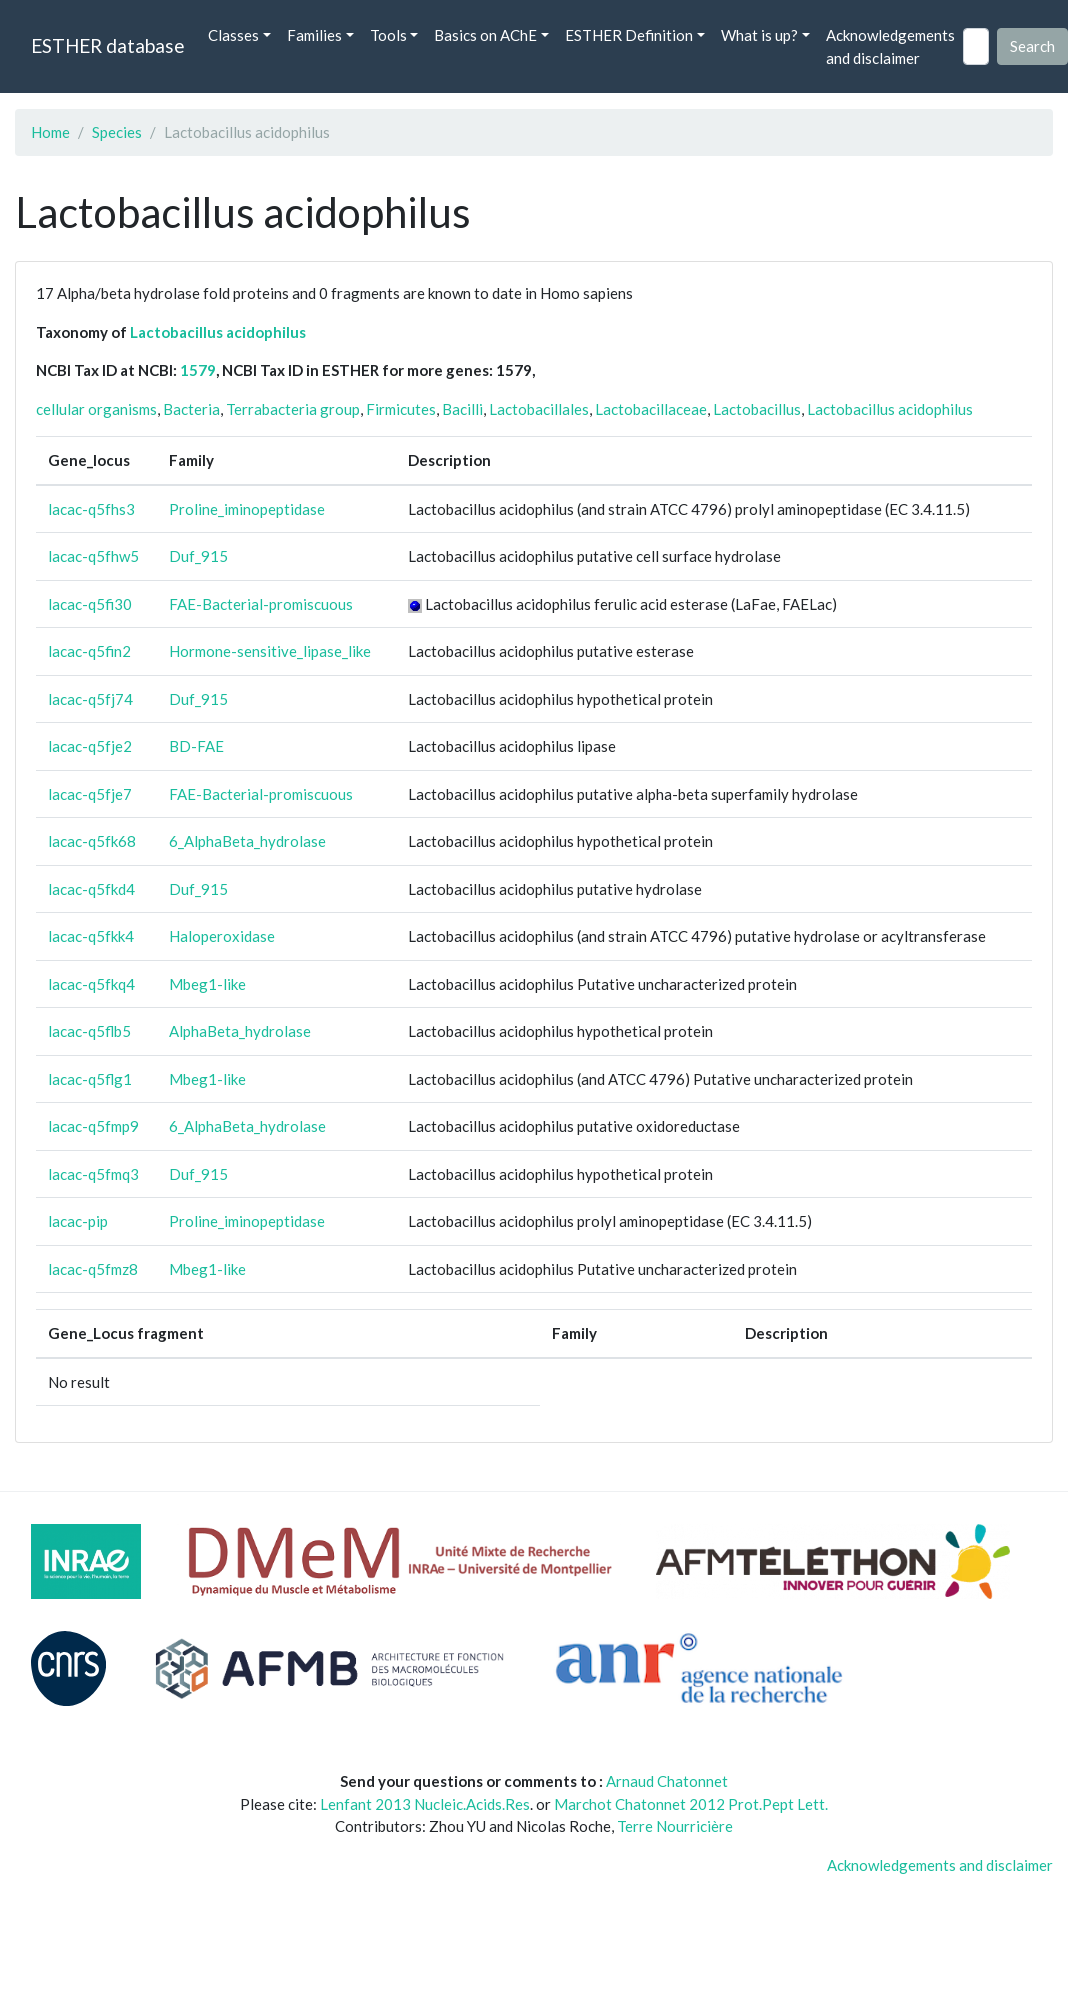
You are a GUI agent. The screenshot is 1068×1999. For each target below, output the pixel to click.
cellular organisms (96, 409)
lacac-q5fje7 (90, 794)
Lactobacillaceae (651, 409)
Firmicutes (401, 409)
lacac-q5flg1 (90, 1079)
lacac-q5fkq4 (91, 984)
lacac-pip (78, 1221)
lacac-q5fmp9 (93, 1126)
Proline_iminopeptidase (247, 509)
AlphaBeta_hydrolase (240, 1031)
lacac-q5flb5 (89, 1031)
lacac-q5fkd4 (91, 889)
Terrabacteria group (293, 409)
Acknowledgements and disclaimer (890, 46)
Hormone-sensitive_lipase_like (270, 651)
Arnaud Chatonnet (667, 1781)
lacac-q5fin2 (89, 651)
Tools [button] (388, 35)
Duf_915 (198, 556)
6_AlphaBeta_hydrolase (247, 841)
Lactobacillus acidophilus (218, 332)
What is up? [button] (759, 35)
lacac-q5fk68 (92, 841)
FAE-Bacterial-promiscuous (261, 604)
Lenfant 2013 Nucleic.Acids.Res (425, 1804)
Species (117, 132)
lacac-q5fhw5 (93, 556)
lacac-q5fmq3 (93, 1174)
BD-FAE (196, 746)
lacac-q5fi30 (90, 604)
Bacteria (191, 409)
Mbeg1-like (207, 984)
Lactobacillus (757, 409)
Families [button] (314, 35)
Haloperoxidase (222, 936)
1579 (198, 370)
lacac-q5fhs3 (91, 509)
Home (50, 132)
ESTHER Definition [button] (629, 35)
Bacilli (462, 409)
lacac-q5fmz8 (93, 1269)
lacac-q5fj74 (90, 699)
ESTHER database (107, 45)
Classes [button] (233, 35)
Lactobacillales (539, 409)
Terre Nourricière (675, 1826)
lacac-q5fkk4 (91, 936)
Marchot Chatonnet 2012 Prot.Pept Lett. (691, 1804)
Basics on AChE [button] (485, 35)
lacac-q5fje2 (90, 746)
